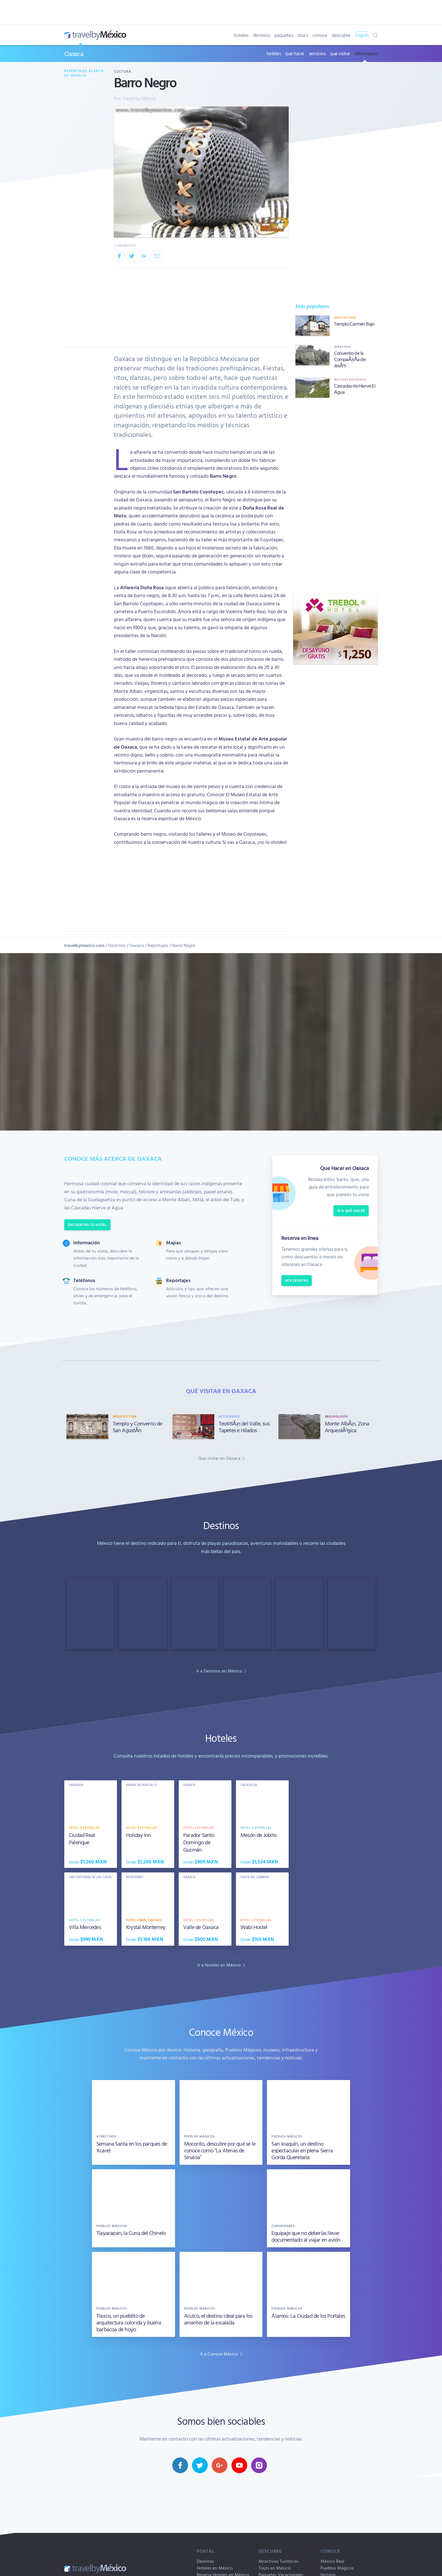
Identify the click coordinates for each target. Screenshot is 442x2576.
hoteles (241, 35)
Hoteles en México (215, 2567)
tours (303, 35)
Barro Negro (183, 945)
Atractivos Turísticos (278, 2561)
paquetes (284, 35)
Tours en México (274, 2567)
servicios (317, 53)
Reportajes (158, 945)
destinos (261, 35)
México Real (332, 2561)
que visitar (340, 53)
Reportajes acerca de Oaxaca (84, 73)
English (362, 35)
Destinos (116, 945)
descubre (341, 35)
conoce (319, 35)
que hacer (294, 53)
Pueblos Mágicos (337, 2567)
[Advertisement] (335, 495)
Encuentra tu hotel (87, 1224)
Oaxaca (73, 53)
